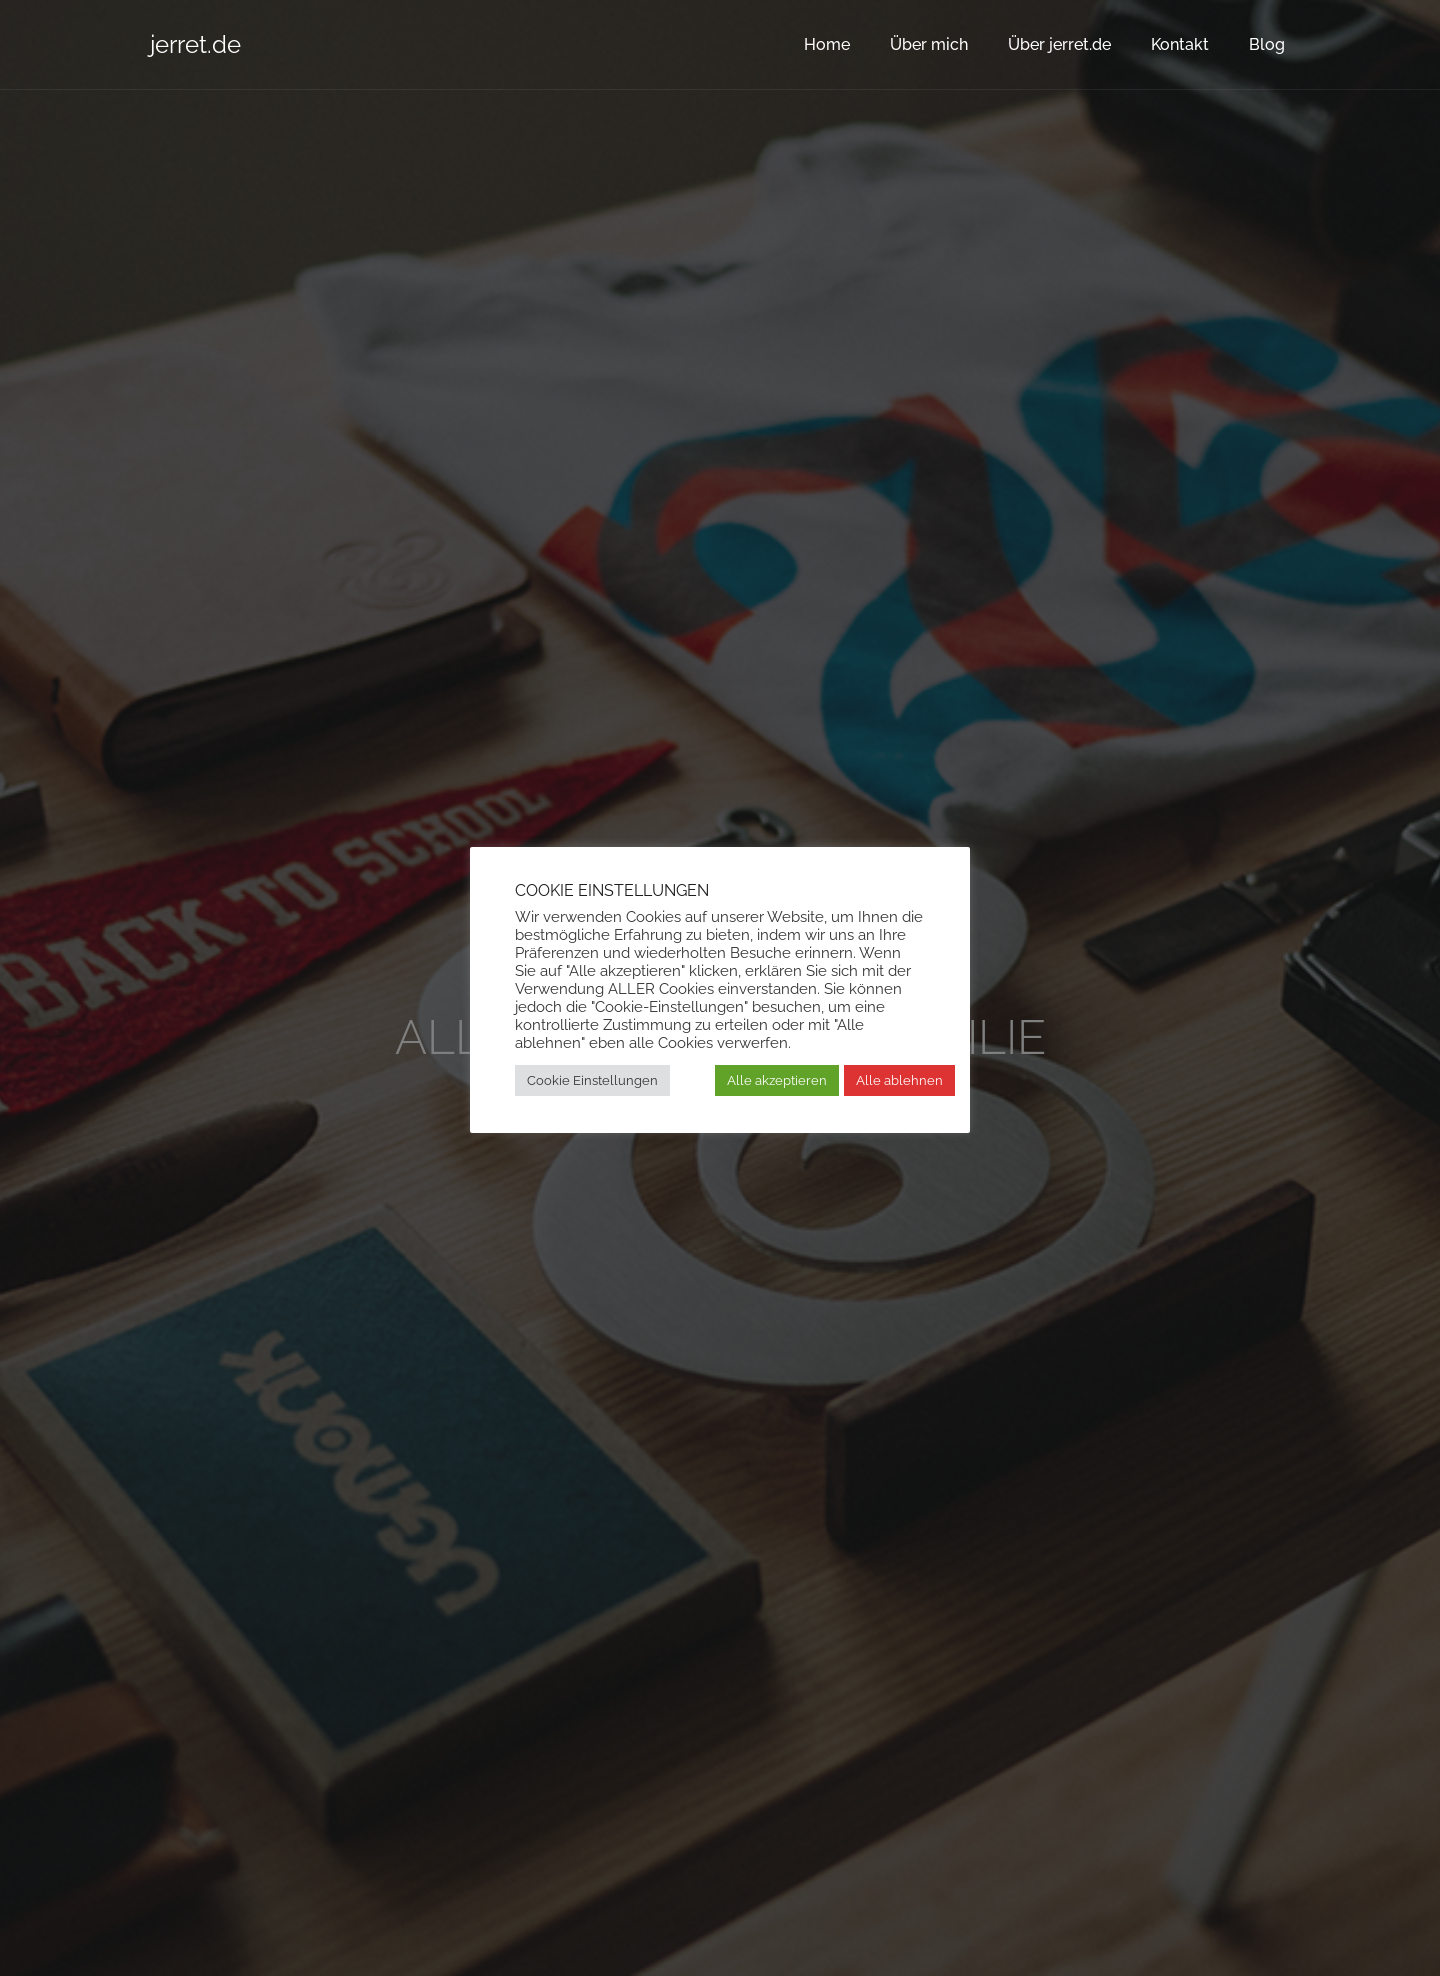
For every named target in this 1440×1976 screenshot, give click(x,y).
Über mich (929, 44)
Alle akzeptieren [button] (777, 1080)
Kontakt (1180, 44)
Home (827, 44)
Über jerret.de (1059, 44)
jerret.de (195, 44)
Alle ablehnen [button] (899, 1080)
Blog (1267, 44)
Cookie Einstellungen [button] (592, 1080)
